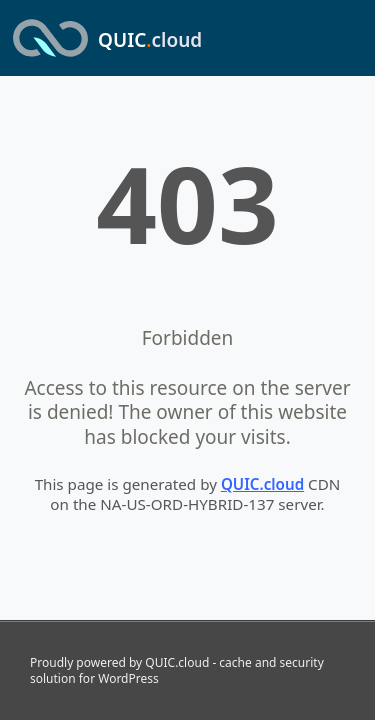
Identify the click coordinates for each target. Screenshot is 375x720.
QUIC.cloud (262, 484)
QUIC (150, 40)
